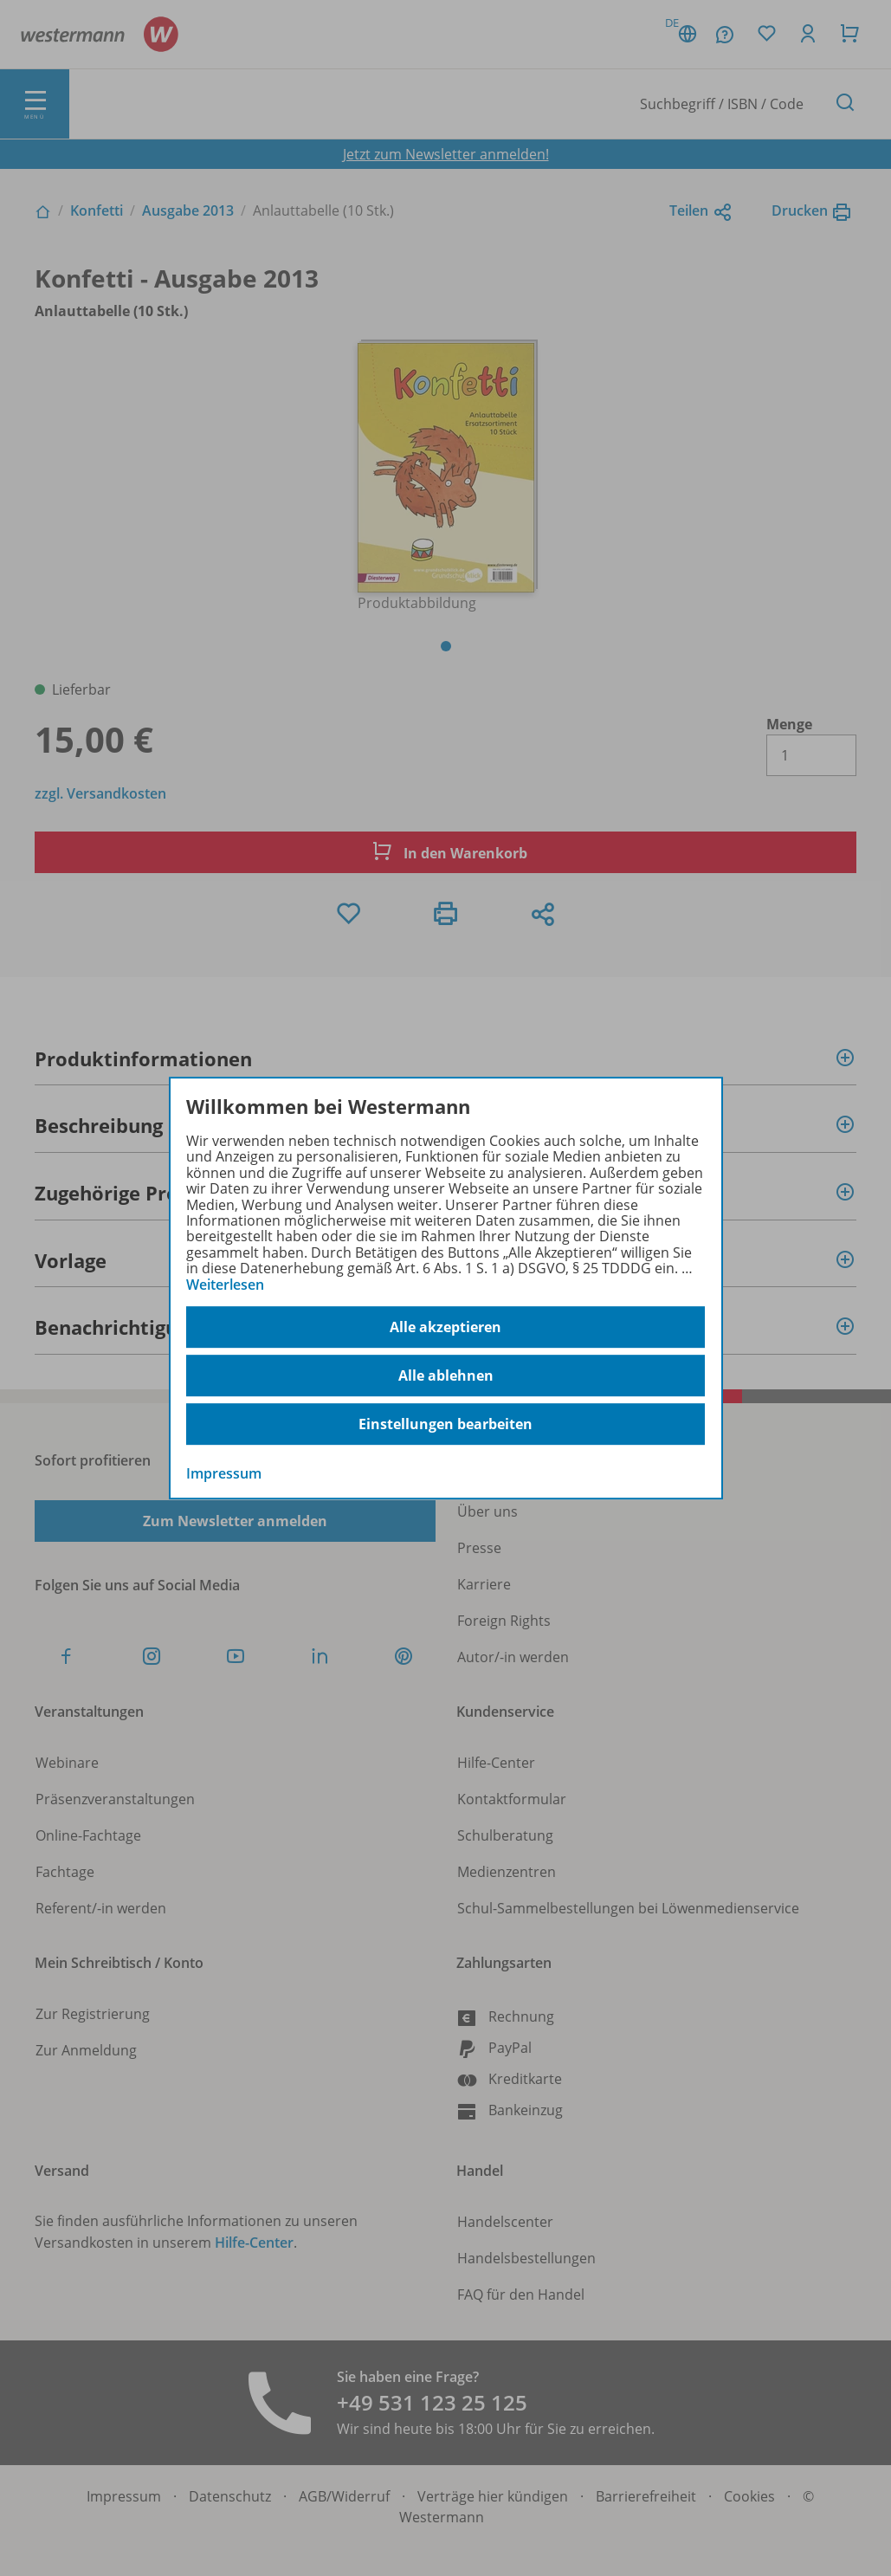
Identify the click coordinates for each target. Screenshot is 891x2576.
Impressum (223, 1473)
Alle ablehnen (446, 1375)
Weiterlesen (225, 1284)
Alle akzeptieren (445, 1327)
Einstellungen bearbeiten (445, 1424)
